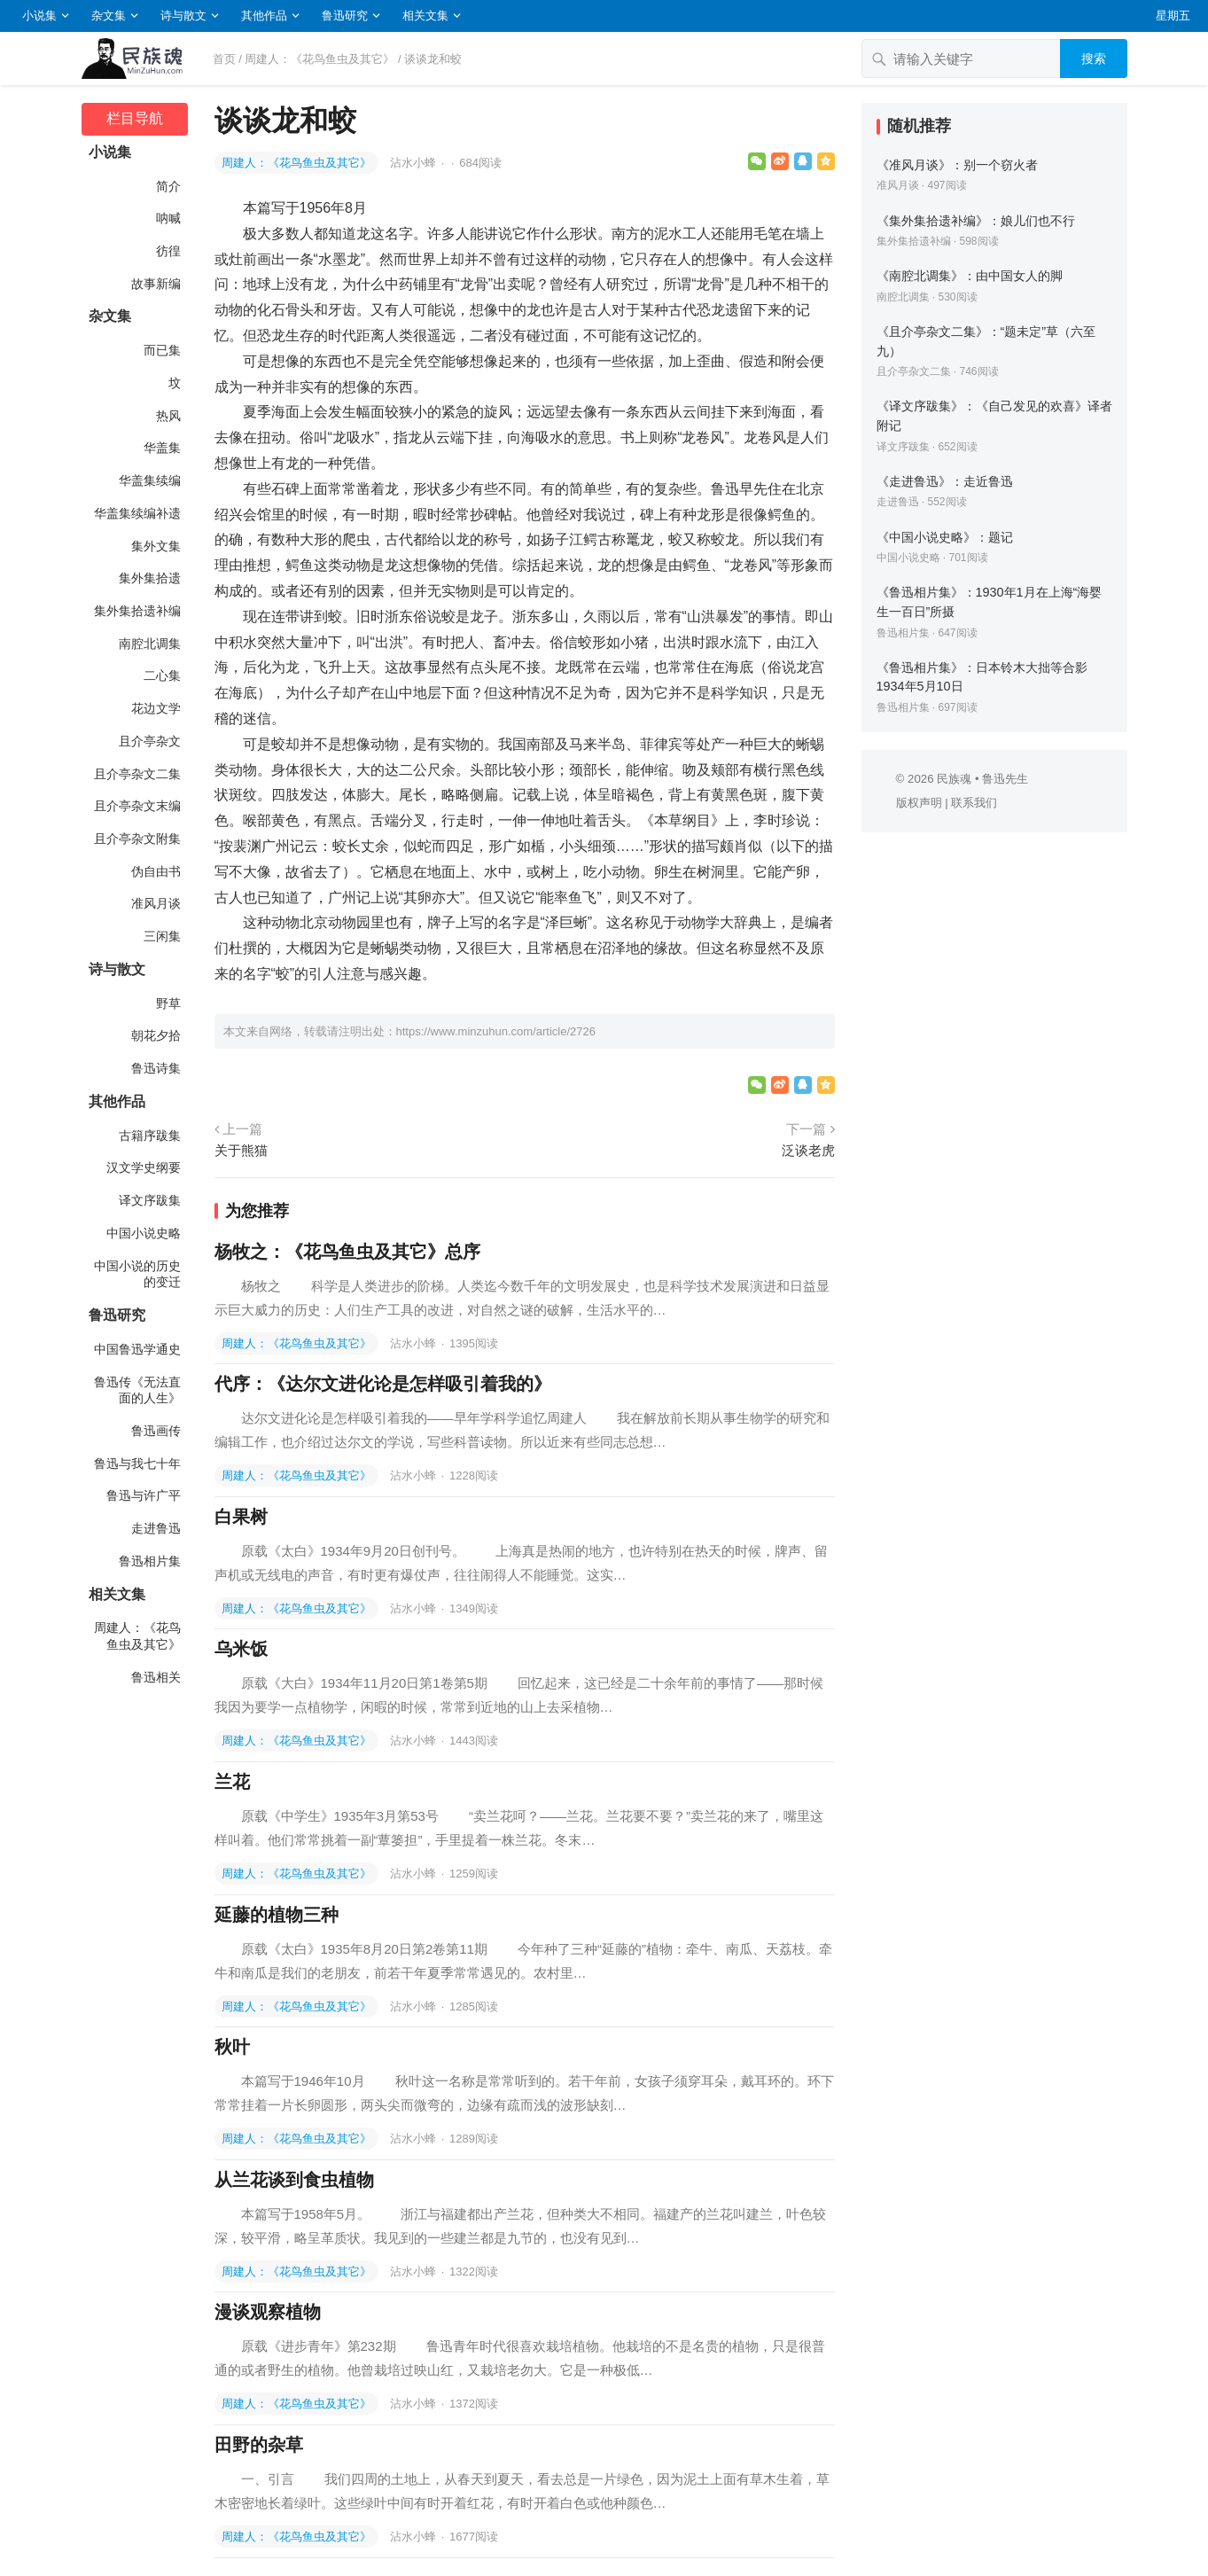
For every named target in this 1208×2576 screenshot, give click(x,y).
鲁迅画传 (156, 1431)
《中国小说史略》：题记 (945, 537)
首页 (224, 59)
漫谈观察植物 (267, 2312)
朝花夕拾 (156, 1035)
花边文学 (156, 708)
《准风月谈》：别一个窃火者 (957, 165)
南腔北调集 (150, 643)
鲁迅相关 (156, 1677)
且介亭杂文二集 (137, 774)
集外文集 (156, 546)
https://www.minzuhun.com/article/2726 (496, 1031)
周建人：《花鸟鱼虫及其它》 (319, 59)
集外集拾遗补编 (137, 611)
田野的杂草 (258, 2445)
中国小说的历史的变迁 (137, 1274)
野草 (168, 1003)
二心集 (162, 675)
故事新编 (156, 284)
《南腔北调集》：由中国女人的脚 (970, 276)
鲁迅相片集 (150, 1561)
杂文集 (108, 15)
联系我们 (974, 802)
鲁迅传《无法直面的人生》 (137, 1390)
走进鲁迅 (156, 1528)
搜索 (1093, 58)
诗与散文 (183, 15)
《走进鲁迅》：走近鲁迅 (945, 481)
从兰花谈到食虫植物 (294, 2180)
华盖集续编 (150, 480)
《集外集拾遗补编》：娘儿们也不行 (976, 221)
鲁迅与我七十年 (137, 1463)
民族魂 (954, 778)
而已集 (162, 350)
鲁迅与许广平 (143, 1495)
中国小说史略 (143, 1233)
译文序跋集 (150, 1200)
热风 (168, 416)
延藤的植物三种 (276, 1914)
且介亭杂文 (150, 741)
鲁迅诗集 (156, 1068)
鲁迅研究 (345, 15)
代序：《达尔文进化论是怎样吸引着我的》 (382, 1383)
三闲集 (162, 936)
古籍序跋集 (150, 1135)
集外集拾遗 (150, 578)
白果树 (241, 1516)
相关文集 (425, 15)
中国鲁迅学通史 (137, 1349)
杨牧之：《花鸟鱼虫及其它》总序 (347, 1251)
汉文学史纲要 (143, 1167)
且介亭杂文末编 (137, 806)
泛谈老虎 (808, 1150)
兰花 (232, 1781)
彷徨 (168, 251)
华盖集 (162, 448)
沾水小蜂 (415, 162)
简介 (168, 186)
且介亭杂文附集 (137, 838)
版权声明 (919, 802)
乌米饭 (241, 1649)
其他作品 (264, 15)
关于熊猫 (241, 1150)
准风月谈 (156, 903)
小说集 (39, 15)
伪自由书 (156, 871)
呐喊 (168, 218)
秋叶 (232, 2047)
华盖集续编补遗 (137, 513)
